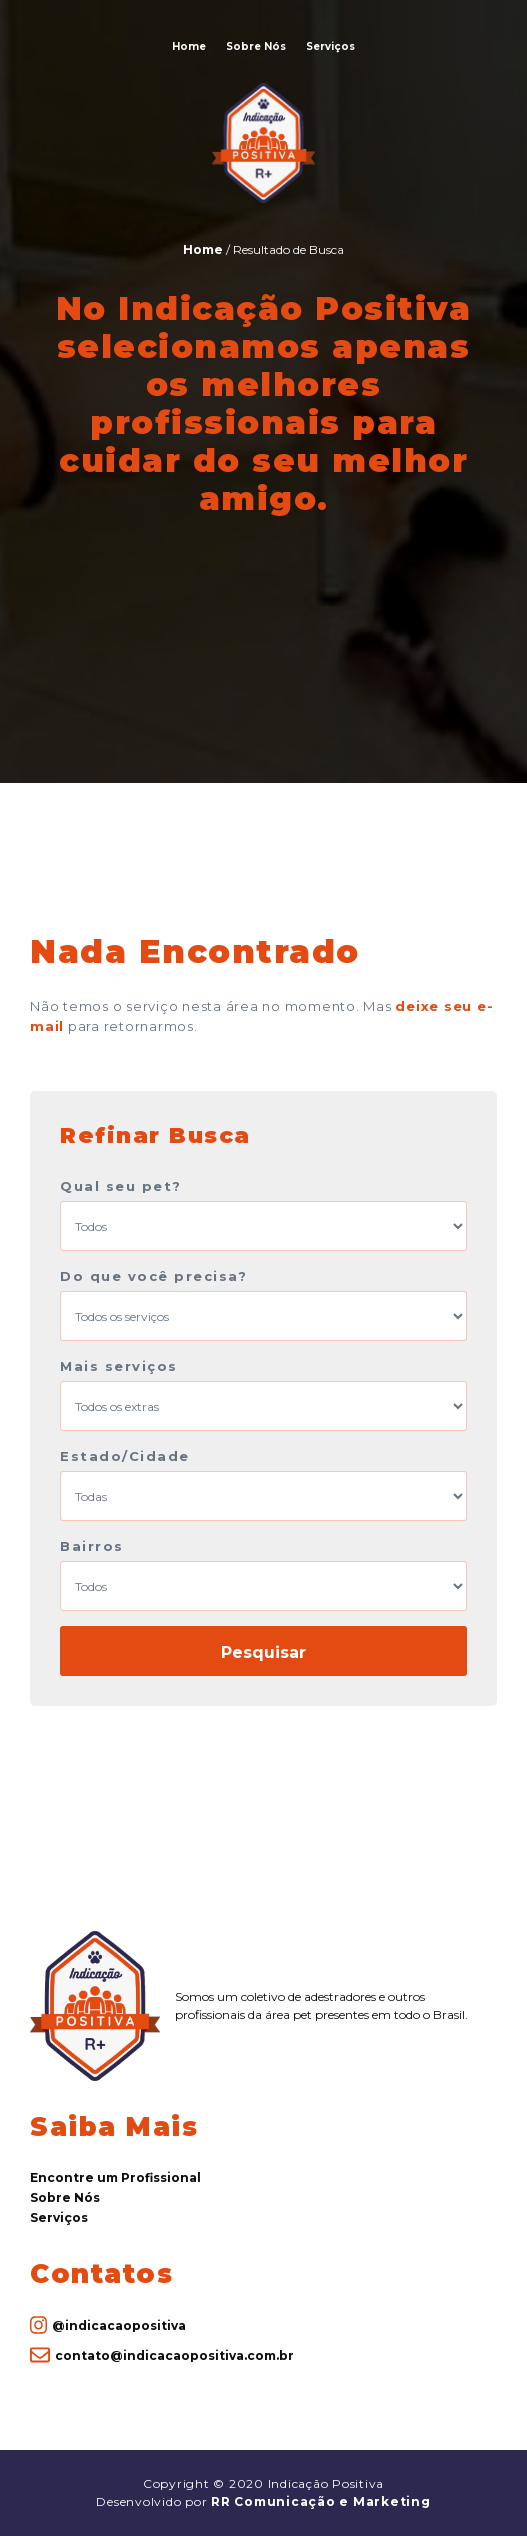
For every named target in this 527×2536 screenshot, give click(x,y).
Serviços (330, 46)
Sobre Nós (256, 46)
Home (189, 46)
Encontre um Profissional (115, 2177)
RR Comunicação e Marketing (321, 2501)
